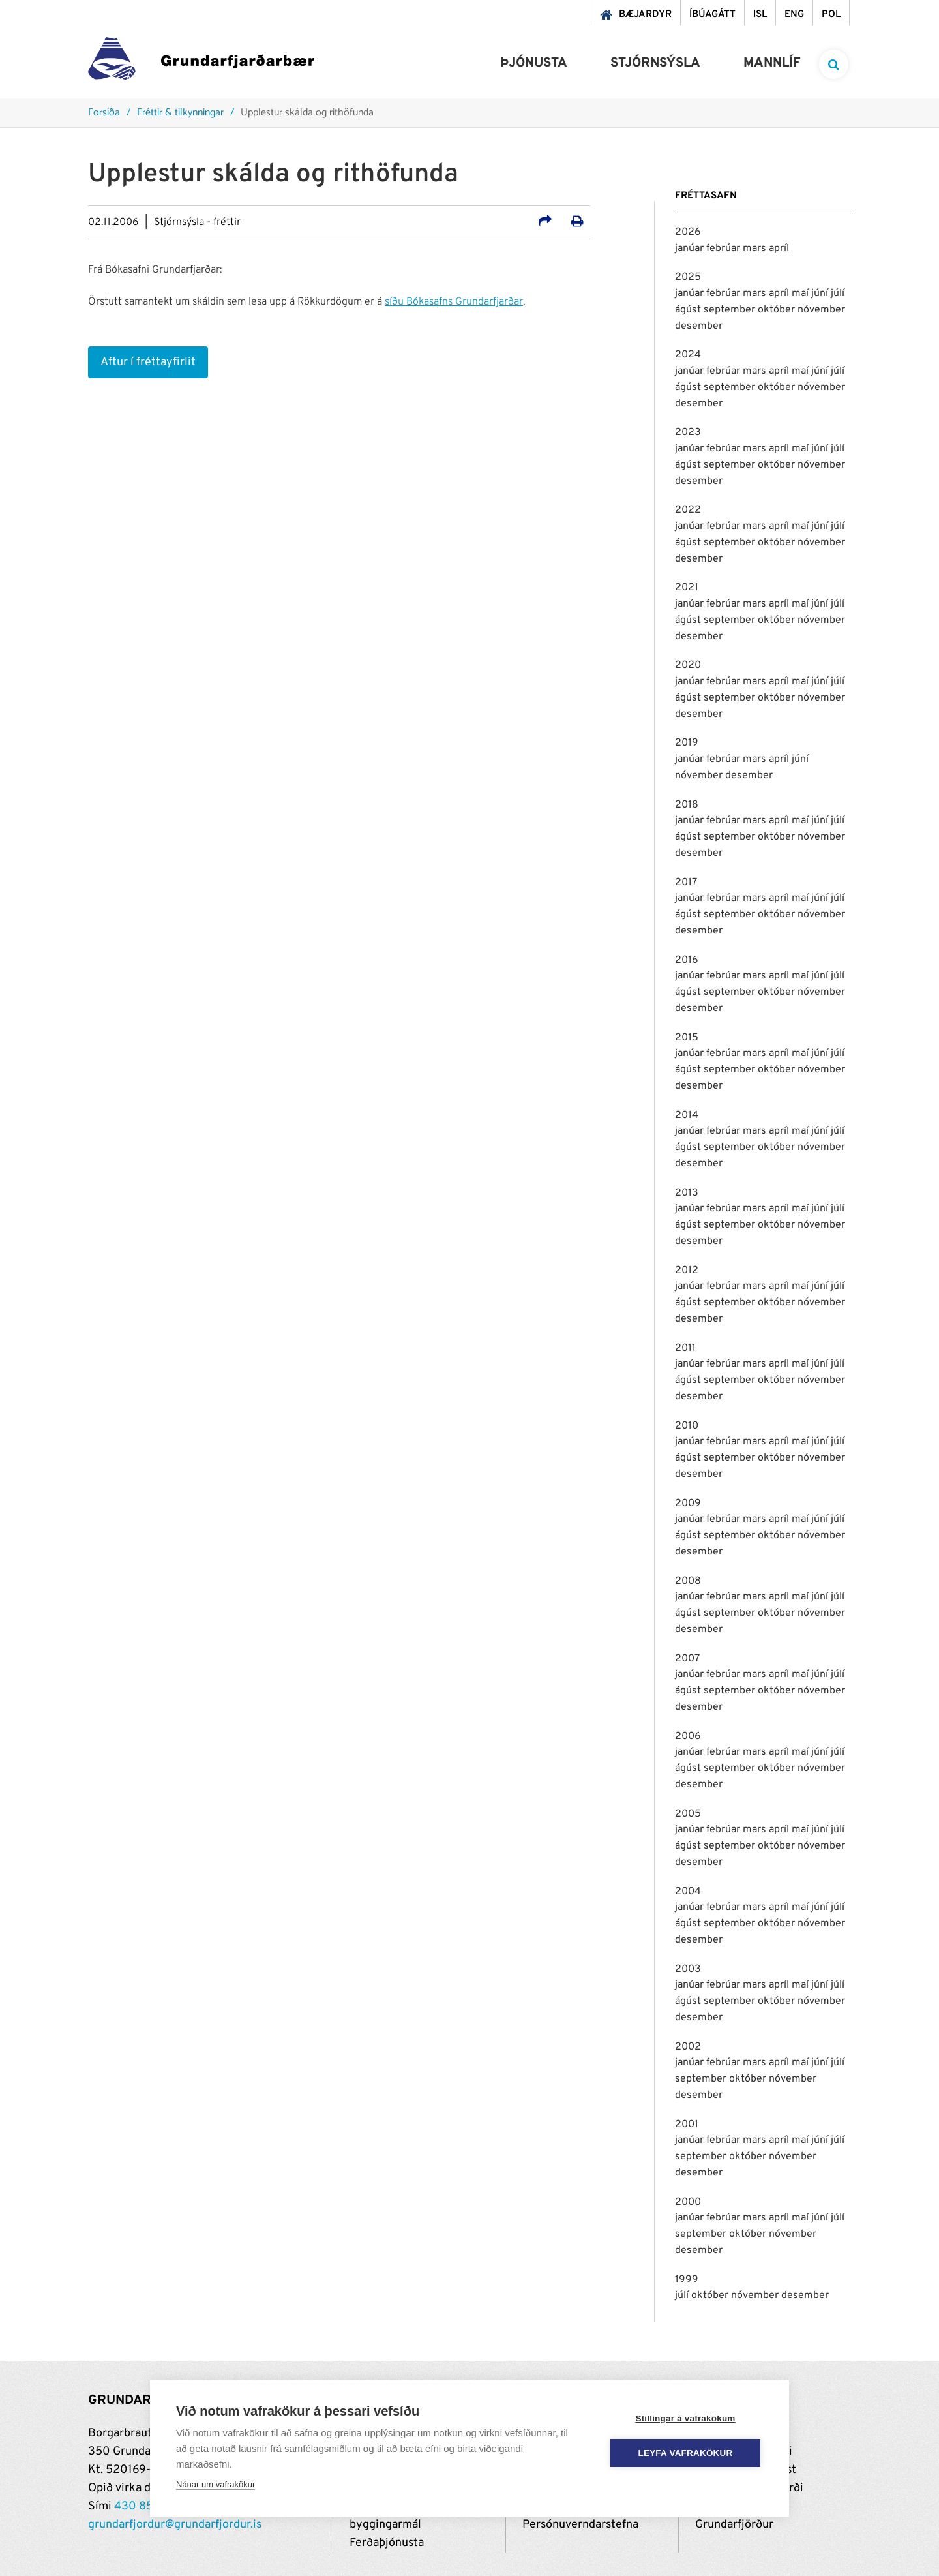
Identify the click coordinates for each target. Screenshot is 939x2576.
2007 (687, 1658)
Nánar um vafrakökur (215, 2484)
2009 (688, 1503)
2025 (688, 277)
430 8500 (141, 2506)
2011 (685, 1348)
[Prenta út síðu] (577, 223)
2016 (686, 960)
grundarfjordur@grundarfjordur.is (174, 2524)
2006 (688, 1736)
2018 (686, 804)
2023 (688, 432)
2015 (686, 1037)
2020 (688, 665)
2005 (688, 1814)
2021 (686, 587)
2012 (686, 1270)
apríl (779, 248)
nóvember (821, 309)
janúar (690, 248)
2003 (688, 1969)
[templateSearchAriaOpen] (833, 64)
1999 (686, 2279)
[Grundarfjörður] (201, 61)
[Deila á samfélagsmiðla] (545, 223)
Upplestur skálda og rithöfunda (307, 113)
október (777, 309)
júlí (837, 293)
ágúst (689, 309)
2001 (686, 2124)
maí (801, 293)
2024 (688, 354)
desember (699, 326)
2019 (686, 743)
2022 (688, 510)
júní (821, 293)
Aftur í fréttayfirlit (148, 362)
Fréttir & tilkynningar (180, 113)
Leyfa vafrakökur (685, 2453)
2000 (688, 2202)
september (731, 309)
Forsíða (104, 113)
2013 (686, 1193)
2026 (688, 232)
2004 (688, 1891)
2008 (688, 1581)
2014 (686, 1115)
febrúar (724, 248)
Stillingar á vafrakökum (685, 2418)
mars (756, 248)
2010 (686, 1425)
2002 (688, 2046)
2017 (686, 882)
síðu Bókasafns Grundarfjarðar (454, 302)
